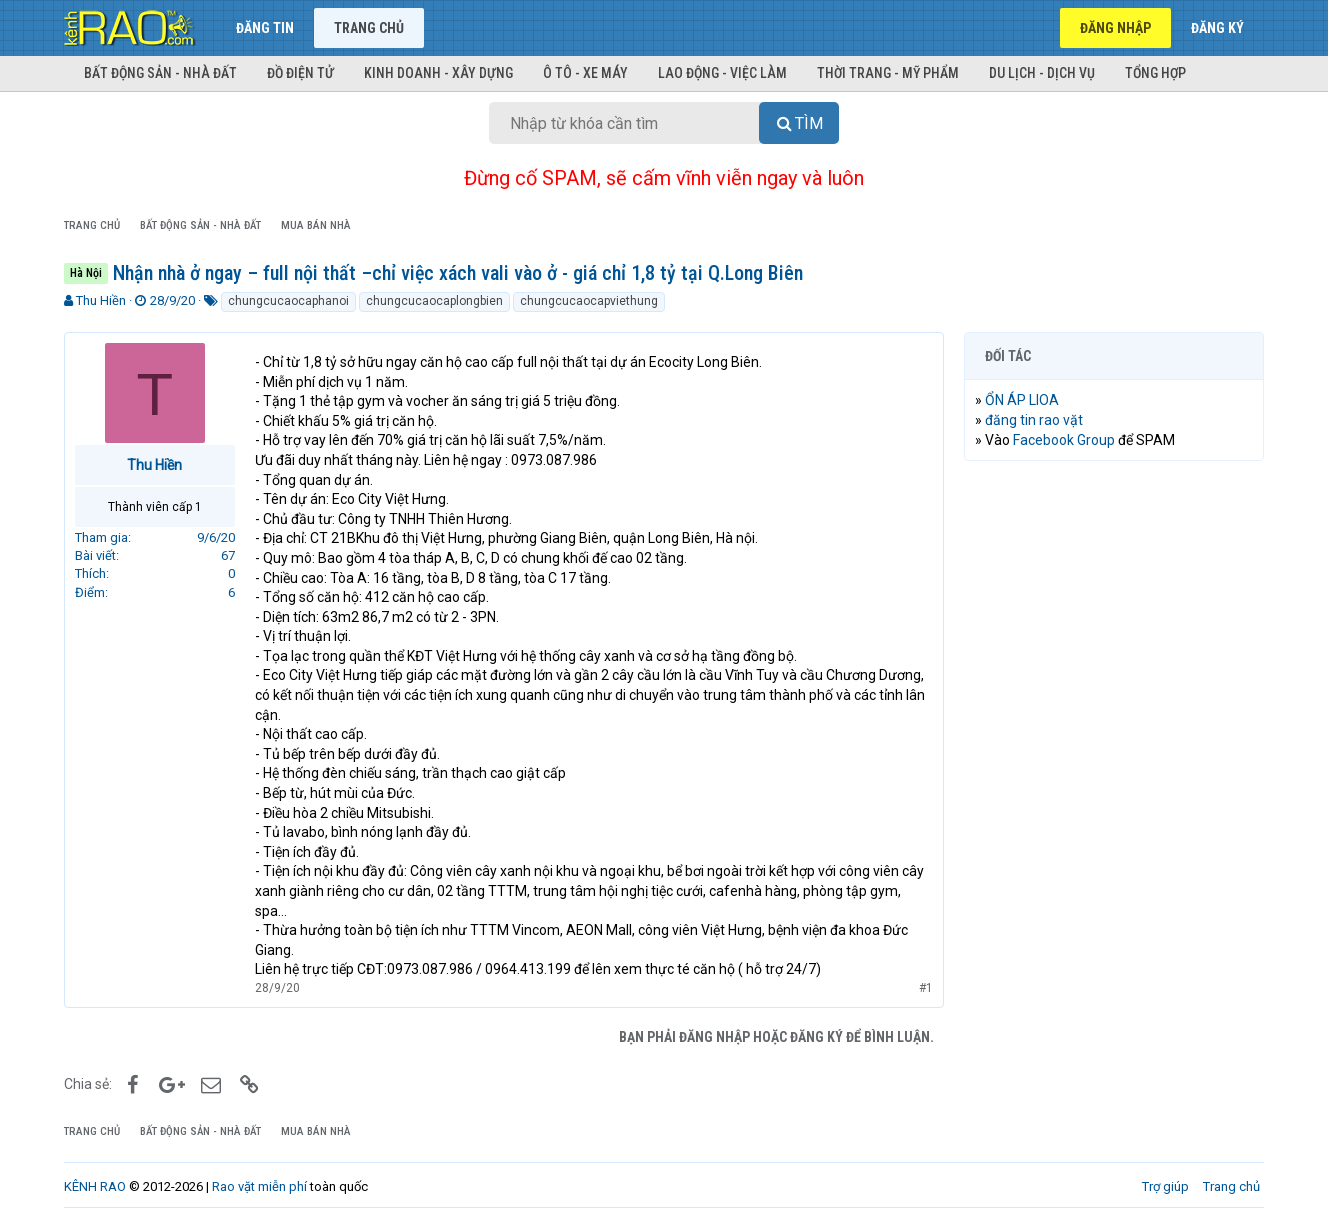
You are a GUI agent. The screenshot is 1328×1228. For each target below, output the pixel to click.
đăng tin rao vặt (1034, 420)
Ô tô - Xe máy (585, 73)
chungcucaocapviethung (589, 301)
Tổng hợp (1155, 73)
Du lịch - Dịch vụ (1042, 73)
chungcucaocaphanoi (288, 301)
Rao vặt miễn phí (259, 1186)
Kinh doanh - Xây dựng (438, 73)
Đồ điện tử (300, 73)
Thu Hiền (101, 300)
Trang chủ (369, 28)
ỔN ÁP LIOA (1022, 400)
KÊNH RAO (95, 1186)
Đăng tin (265, 28)
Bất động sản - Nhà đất (160, 73)
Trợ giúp (1165, 1186)
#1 (926, 988)
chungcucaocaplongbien (434, 301)
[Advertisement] (1114, 781)
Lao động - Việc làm (722, 73)
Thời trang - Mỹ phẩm (888, 73)
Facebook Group (1064, 440)
